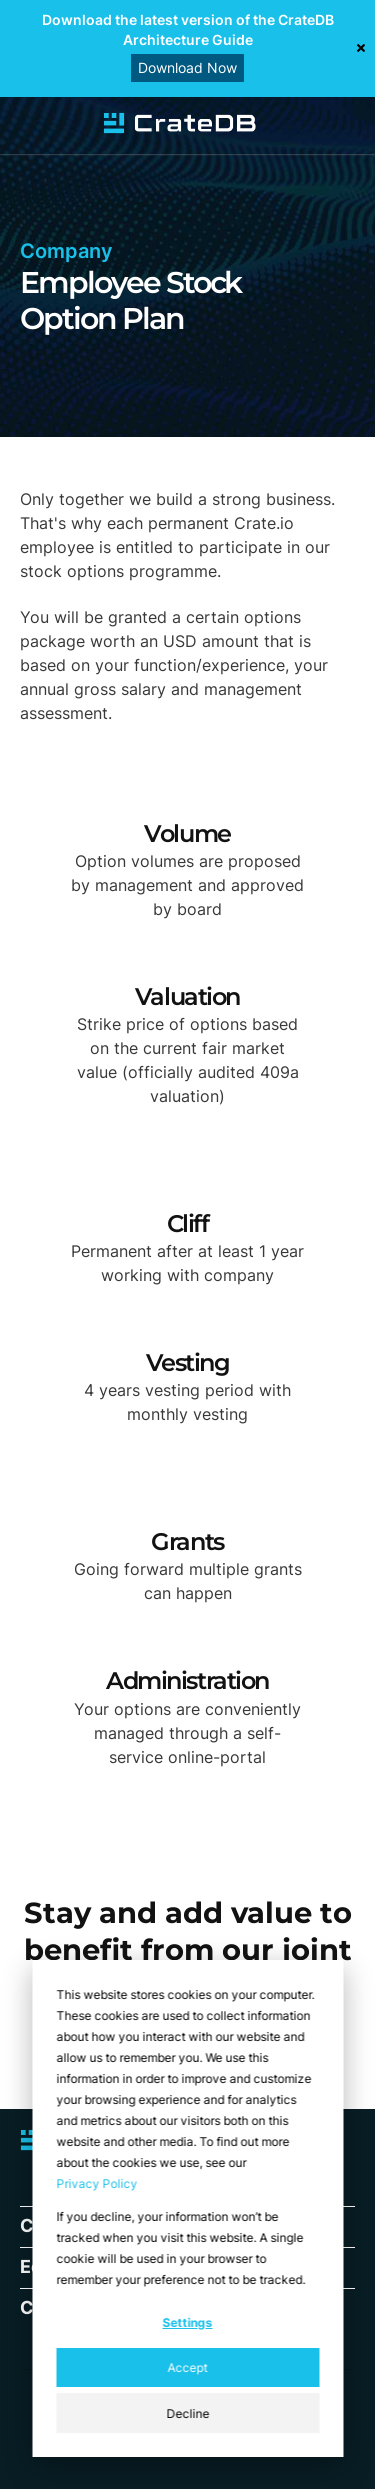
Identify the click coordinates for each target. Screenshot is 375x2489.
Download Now (187, 67)
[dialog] (187, 2208)
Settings (188, 2322)
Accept (188, 2367)
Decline (187, 2413)
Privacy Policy (96, 2183)
